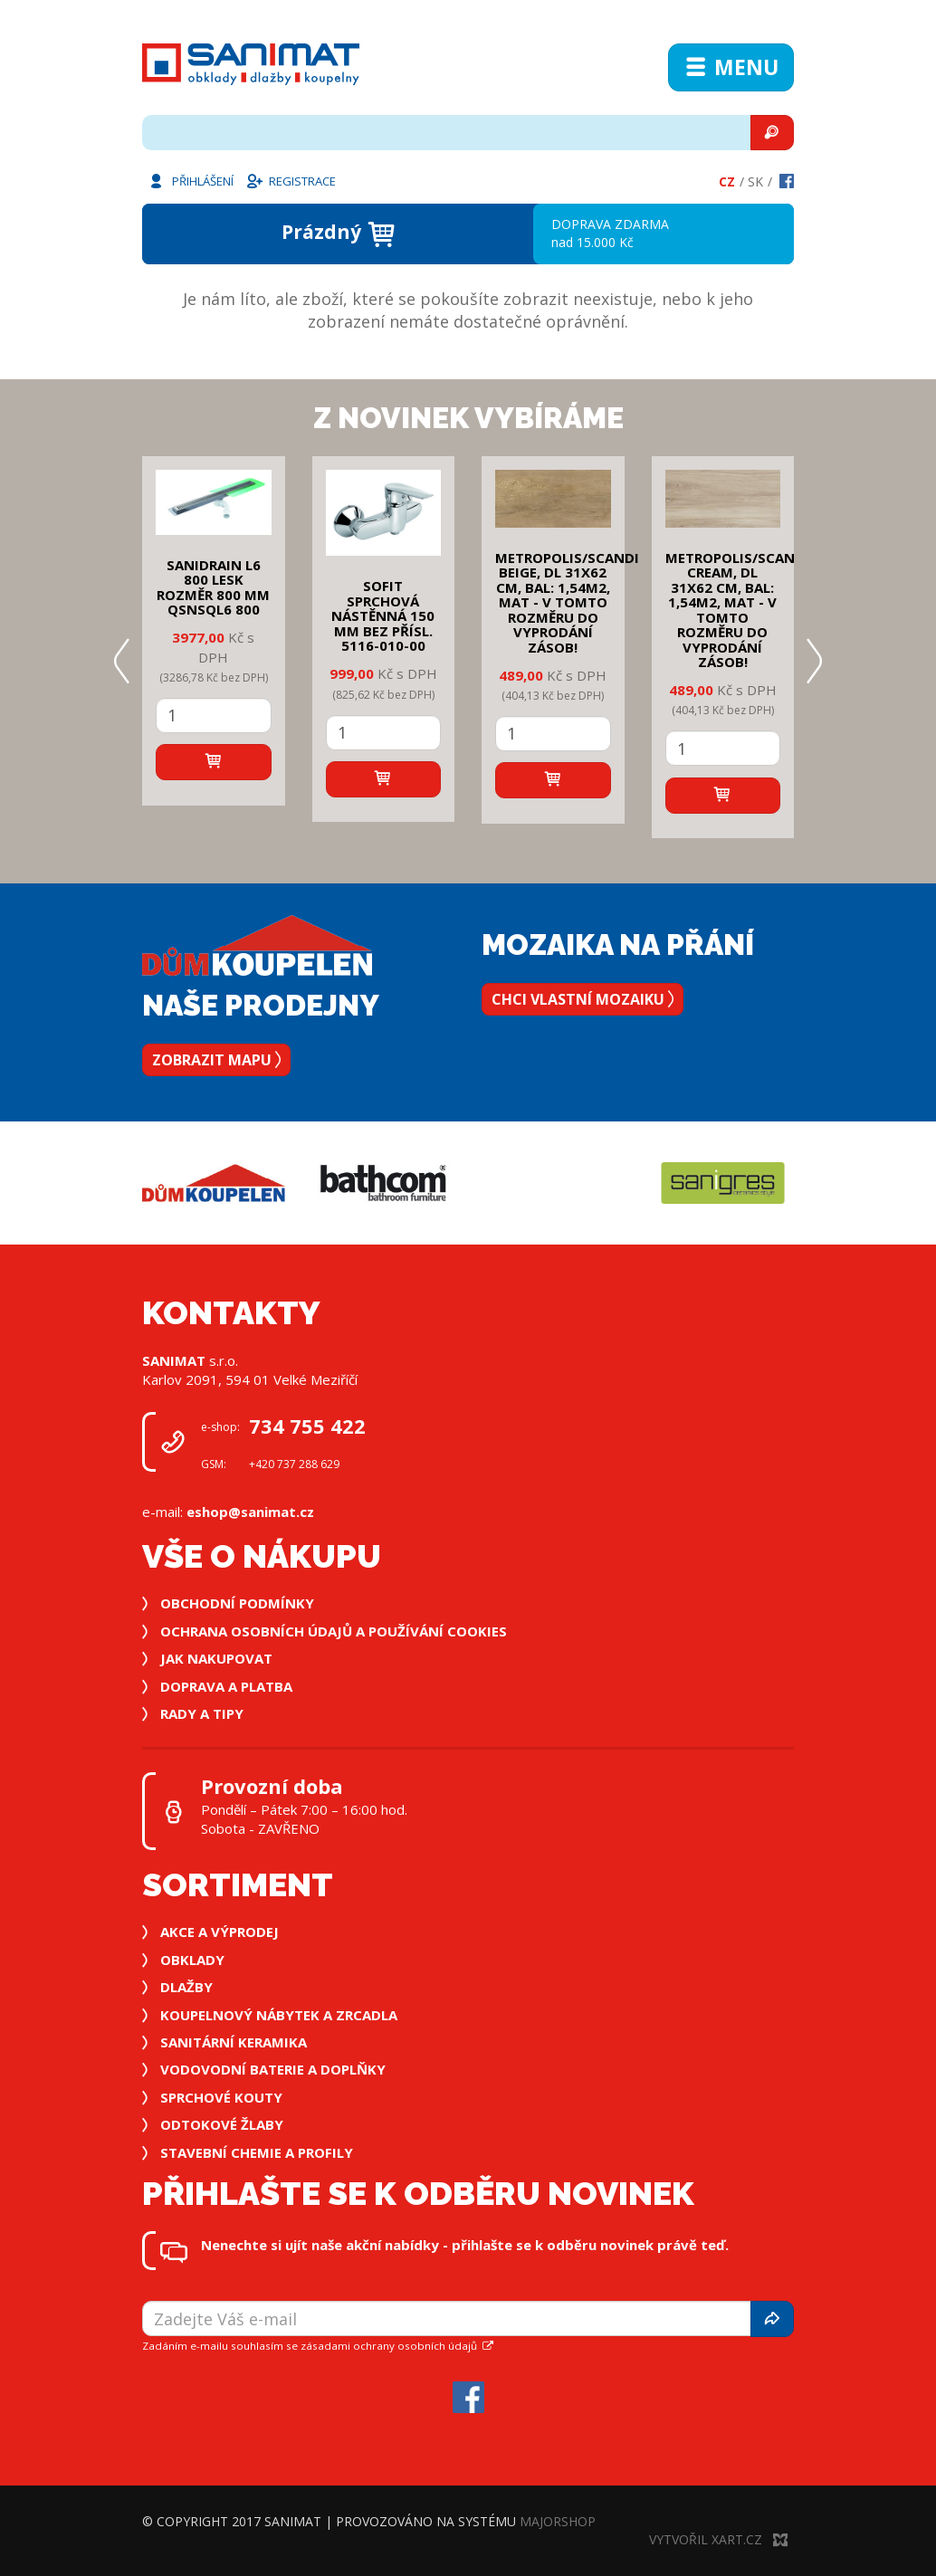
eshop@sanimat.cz (250, 1512)
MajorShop (558, 2521)
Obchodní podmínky (237, 1603)
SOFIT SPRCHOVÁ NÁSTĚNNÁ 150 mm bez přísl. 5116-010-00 (383, 615)
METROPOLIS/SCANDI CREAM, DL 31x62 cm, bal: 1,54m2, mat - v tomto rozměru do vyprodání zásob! (737, 610)
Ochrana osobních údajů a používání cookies (333, 1631)
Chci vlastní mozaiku (582, 999)
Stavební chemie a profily (256, 2152)
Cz (727, 181)
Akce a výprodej (219, 1931)
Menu (730, 66)
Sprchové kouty (221, 2097)
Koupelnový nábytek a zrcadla (278, 2015)
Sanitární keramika (233, 2042)
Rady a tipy (202, 1713)
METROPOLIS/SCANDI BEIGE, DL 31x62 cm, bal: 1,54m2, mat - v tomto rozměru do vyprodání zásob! (567, 602)
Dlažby (186, 1987)
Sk (755, 181)
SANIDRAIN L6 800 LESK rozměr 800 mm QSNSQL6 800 (213, 587)
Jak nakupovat (216, 1658)
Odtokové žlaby (221, 2124)
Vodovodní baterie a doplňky (273, 2069)
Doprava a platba (226, 1686)
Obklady (192, 1960)
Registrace (290, 180)
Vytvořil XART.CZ (718, 2539)
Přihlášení (190, 180)
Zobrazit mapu (216, 1060)
